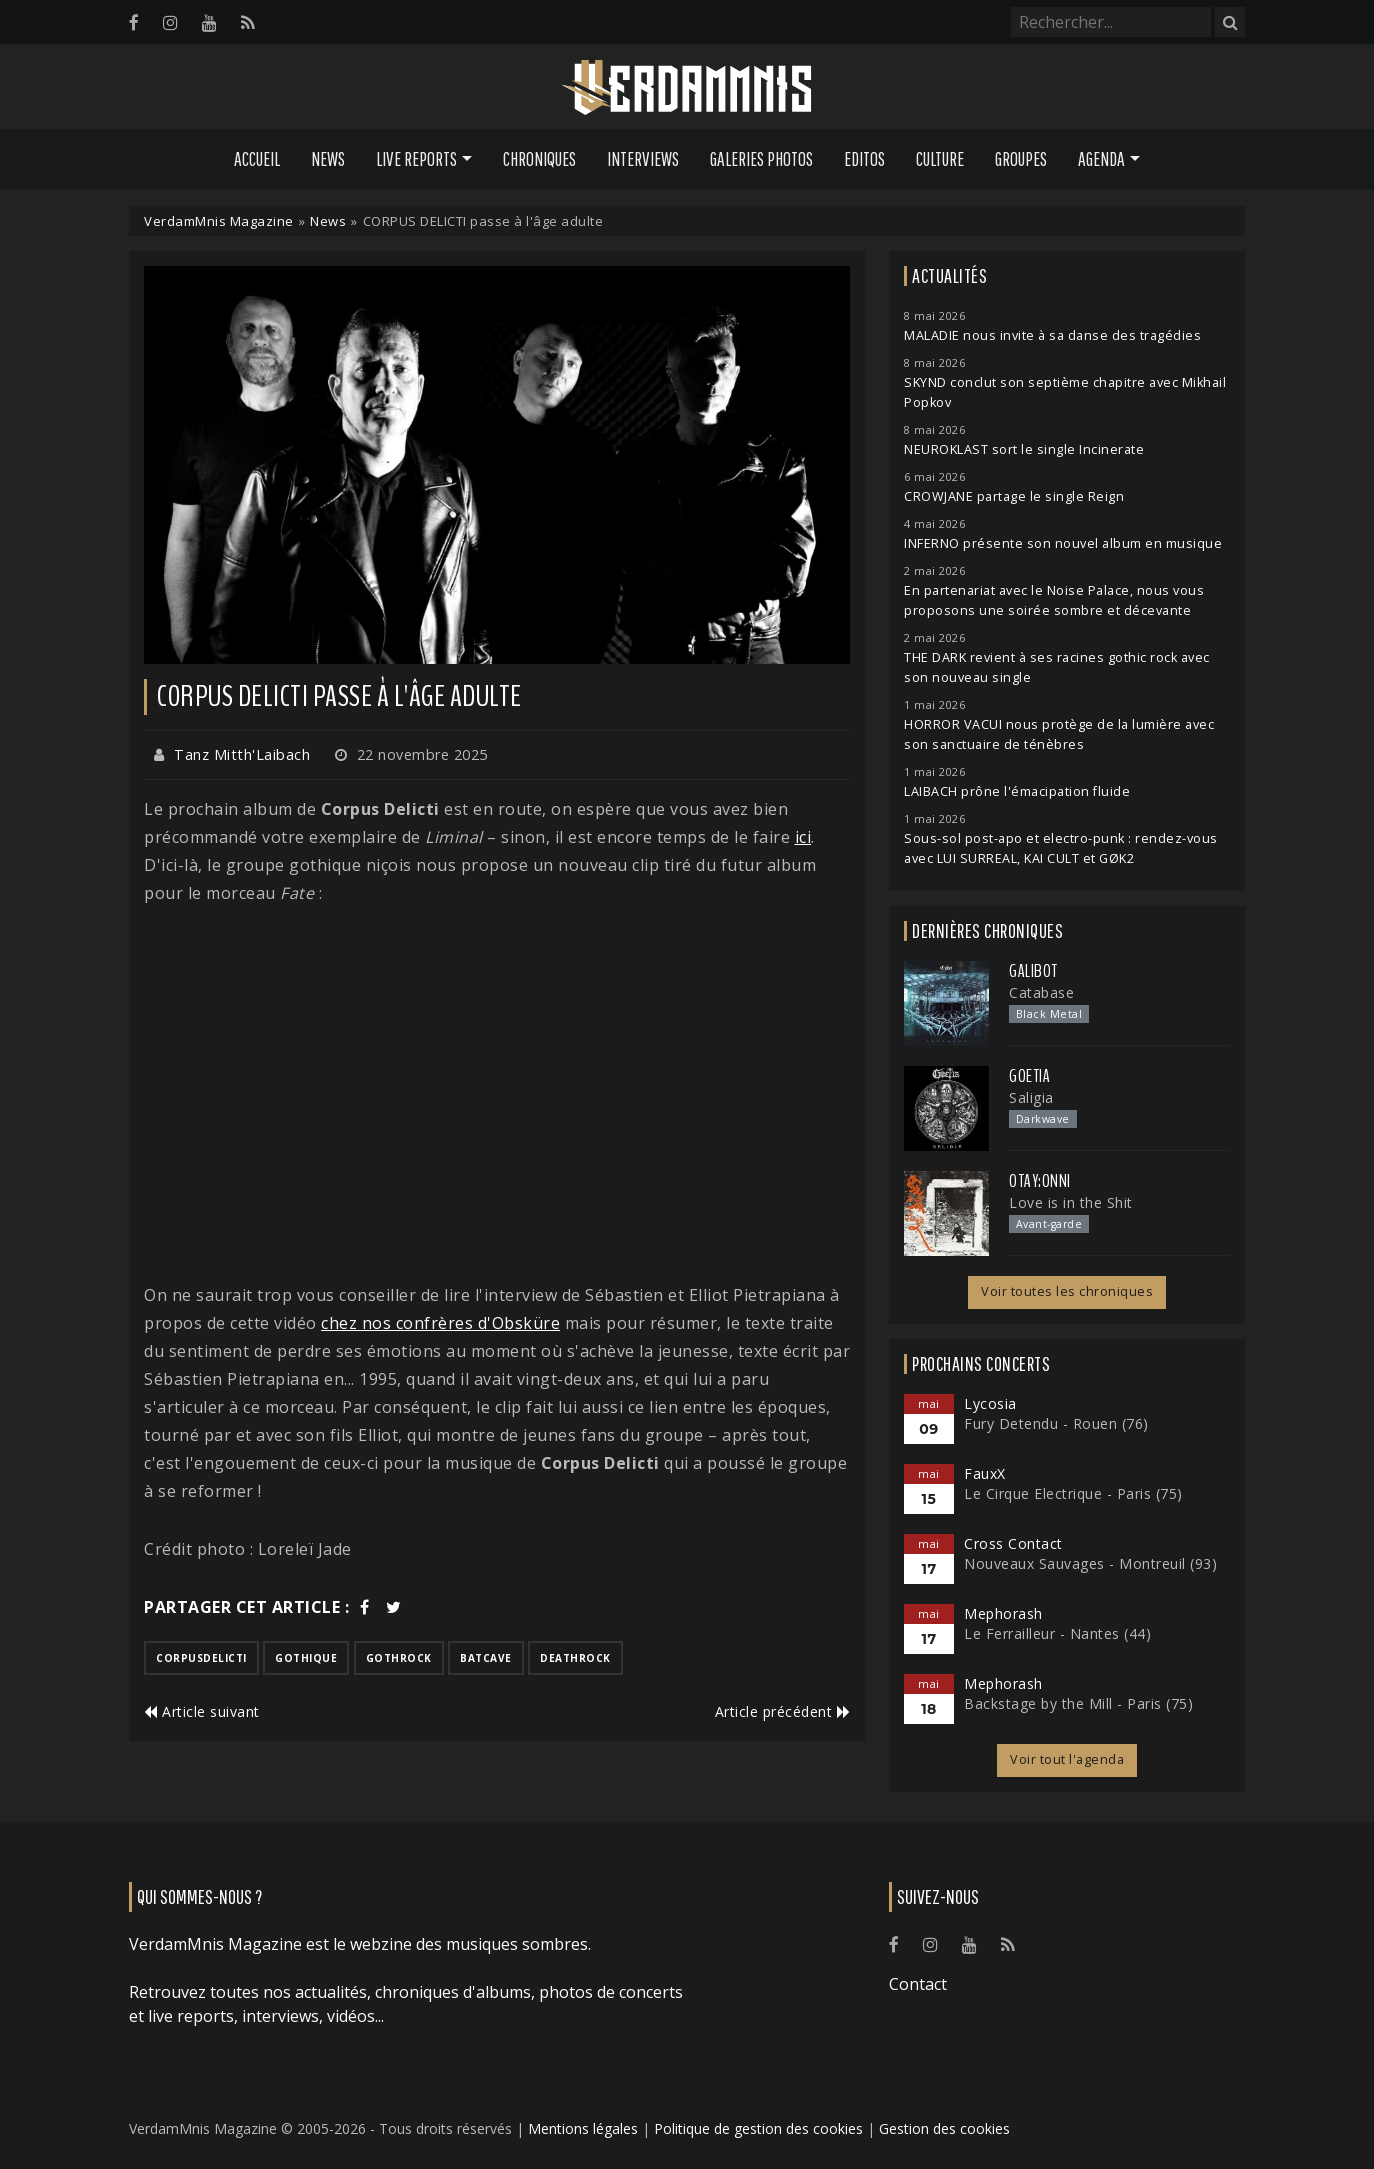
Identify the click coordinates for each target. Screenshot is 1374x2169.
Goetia (1029, 1076)
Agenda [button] (1101, 159)
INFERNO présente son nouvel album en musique (1063, 543)
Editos (864, 159)
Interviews (643, 159)
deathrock (575, 1658)
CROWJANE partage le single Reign (1014, 496)
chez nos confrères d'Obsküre (440, 1323)
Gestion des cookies (944, 2128)
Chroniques (539, 159)
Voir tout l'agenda (1067, 1759)
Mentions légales (583, 2128)
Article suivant (202, 1711)
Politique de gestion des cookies (758, 2128)
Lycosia (990, 1403)
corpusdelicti (201, 1658)
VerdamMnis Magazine (219, 221)
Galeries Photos (761, 159)
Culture (940, 159)
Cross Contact (1013, 1543)
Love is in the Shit (1071, 1202)
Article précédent (783, 1711)
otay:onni (1040, 1181)
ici (803, 837)
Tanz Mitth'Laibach (242, 754)
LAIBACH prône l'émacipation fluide (1017, 791)
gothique (306, 1658)
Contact (918, 1984)
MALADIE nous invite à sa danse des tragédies (1052, 335)
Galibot (1033, 971)
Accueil (257, 159)
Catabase (1041, 992)
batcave (486, 1658)
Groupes (1021, 159)
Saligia (1031, 1097)
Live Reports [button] (416, 159)
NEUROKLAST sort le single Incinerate (1024, 449)
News (328, 159)
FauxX (985, 1473)
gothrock (399, 1658)
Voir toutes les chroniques (1067, 1291)
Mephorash (1003, 1613)
